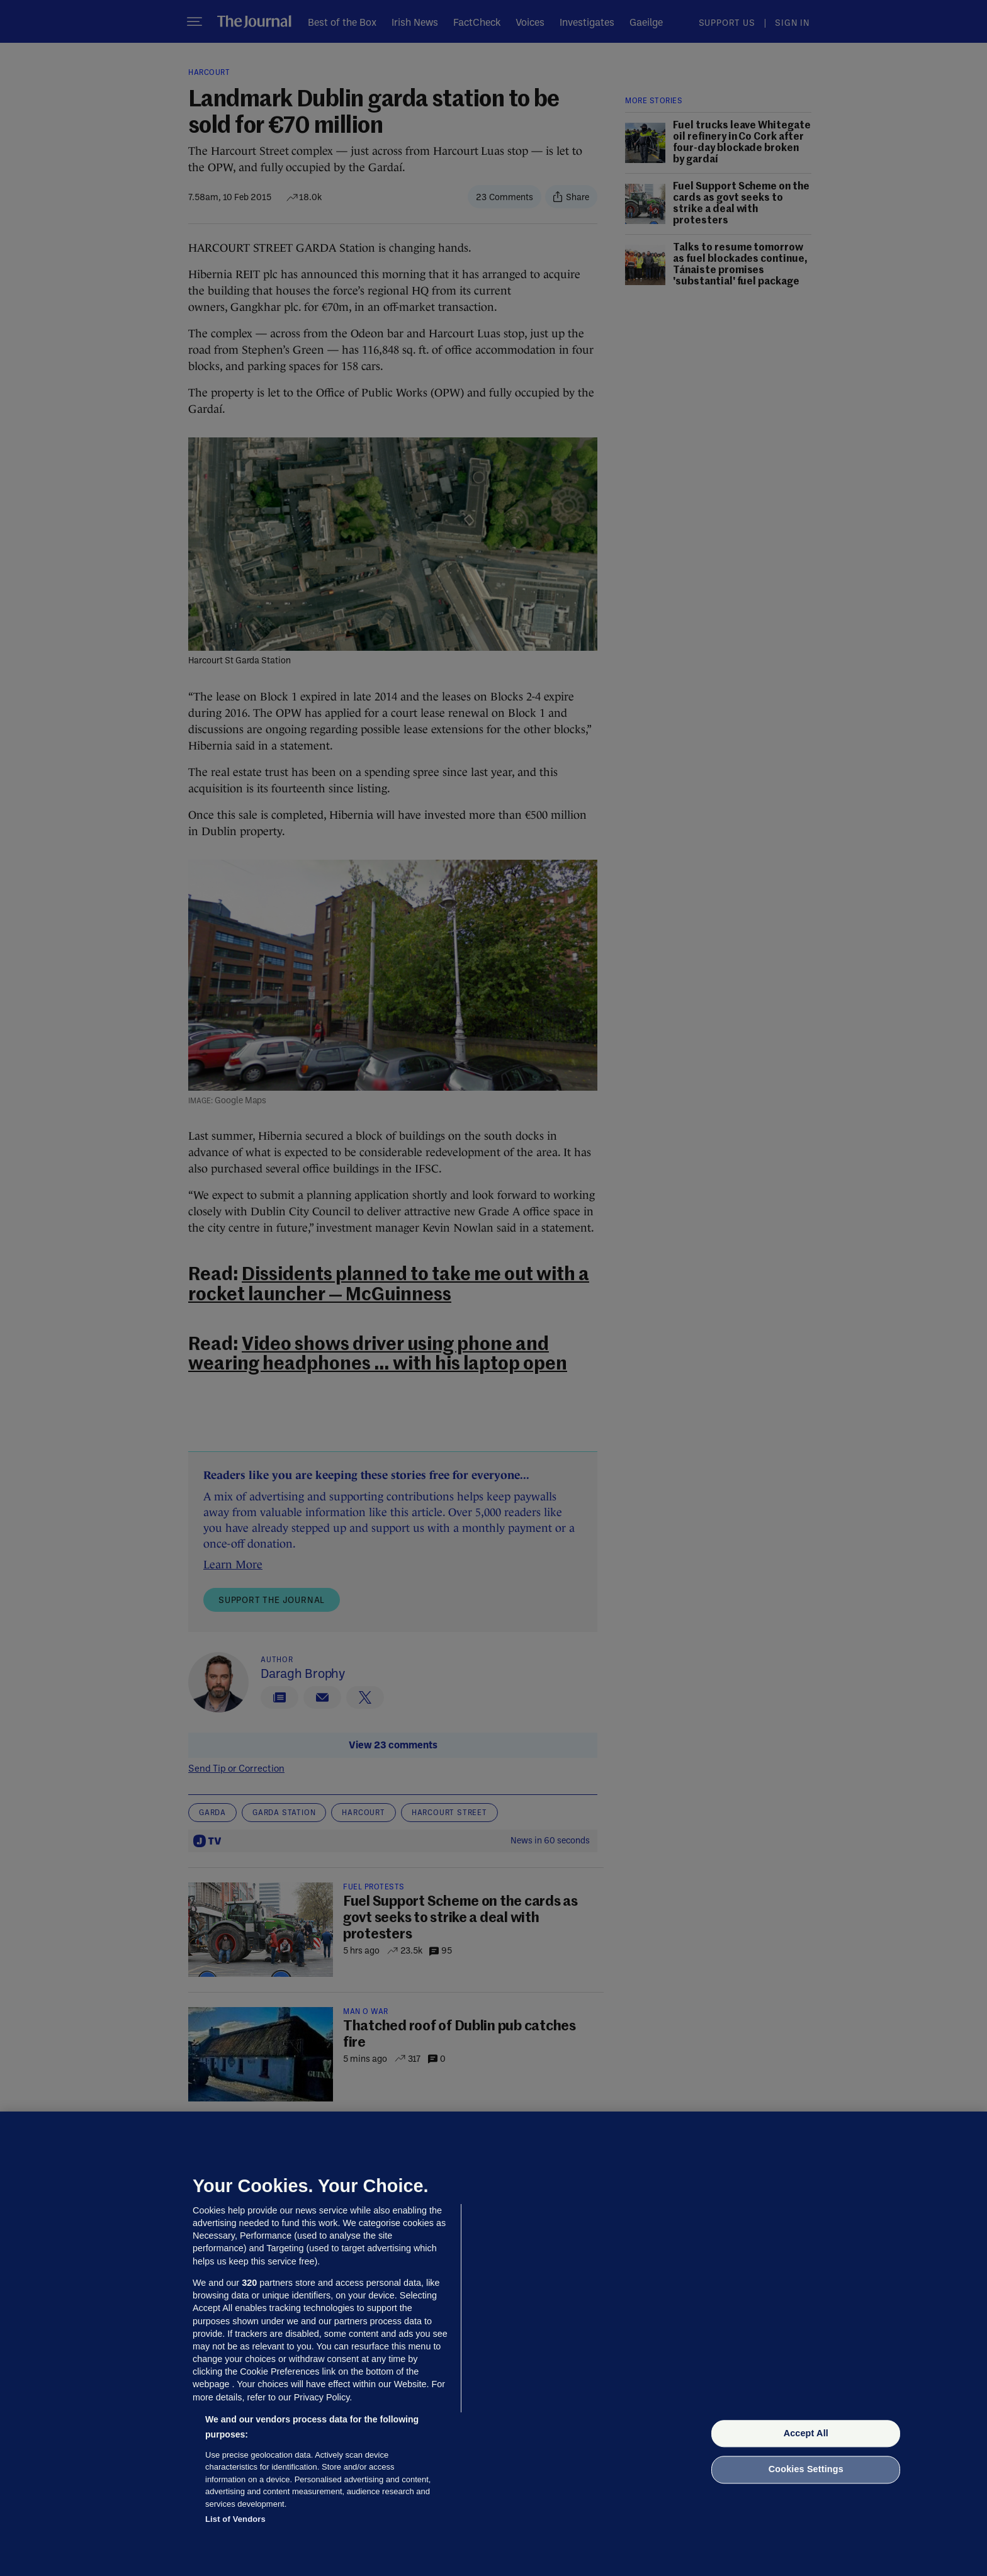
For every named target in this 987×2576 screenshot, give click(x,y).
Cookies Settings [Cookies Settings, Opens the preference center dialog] (806, 2470)
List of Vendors (235, 2519)
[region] (493, 2344)
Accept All (806, 2433)
